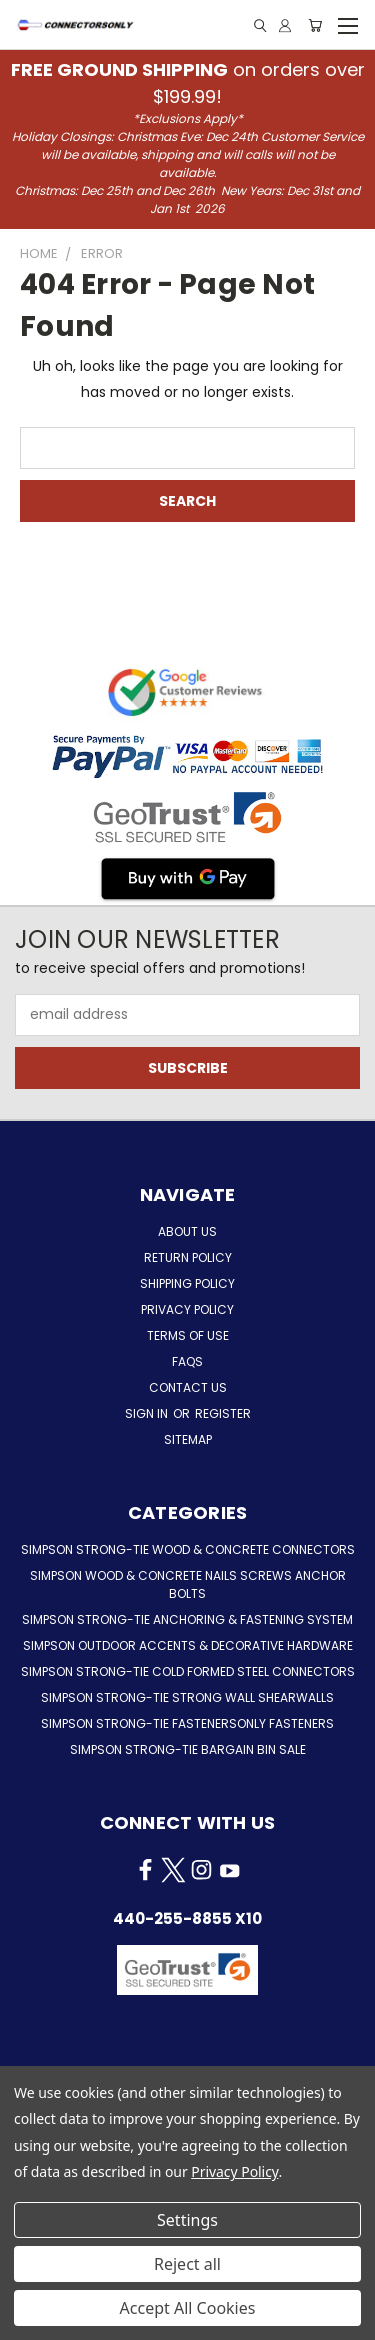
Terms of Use (188, 1335)
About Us (187, 1231)
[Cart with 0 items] (315, 25)
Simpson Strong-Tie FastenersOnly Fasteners (187, 1723)
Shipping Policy (187, 1283)
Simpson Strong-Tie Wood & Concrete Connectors (188, 1549)
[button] (187, 2020)
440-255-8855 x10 (187, 1918)
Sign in (148, 1413)
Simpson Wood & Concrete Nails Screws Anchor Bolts (188, 1584)
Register (223, 1413)
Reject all (187, 2264)
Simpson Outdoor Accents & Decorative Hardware (188, 1645)
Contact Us (188, 1387)
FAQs (187, 1361)
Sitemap (188, 1439)
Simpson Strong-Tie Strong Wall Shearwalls (187, 1697)
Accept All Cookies (188, 2308)
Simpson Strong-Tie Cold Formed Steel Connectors (188, 1671)
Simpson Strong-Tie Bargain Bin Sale (188, 1749)
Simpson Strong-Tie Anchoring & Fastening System (187, 1619)
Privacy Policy (187, 1309)
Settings (187, 2220)
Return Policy (188, 1257)
